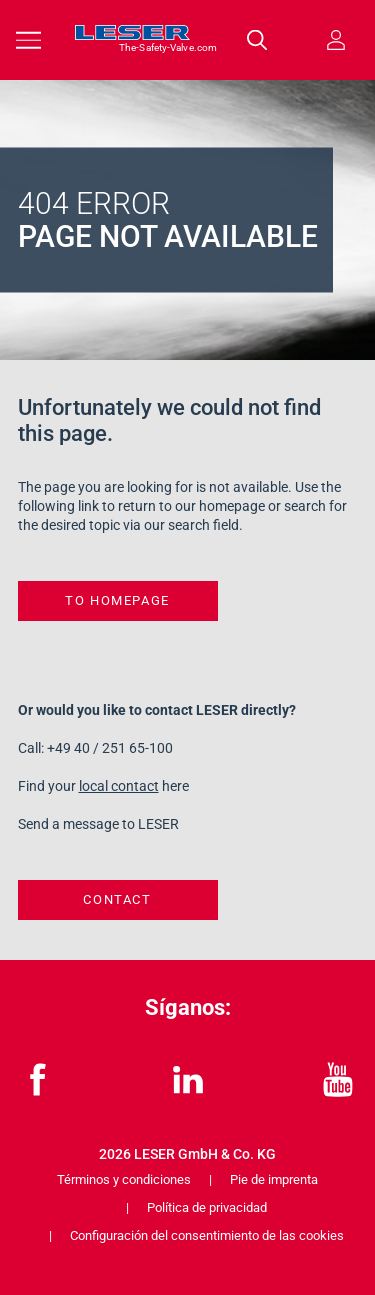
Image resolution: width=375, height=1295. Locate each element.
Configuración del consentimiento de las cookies (207, 1235)
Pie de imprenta (274, 1179)
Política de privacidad (207, 1207)
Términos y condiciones (124, 1179)
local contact (119, 786)
